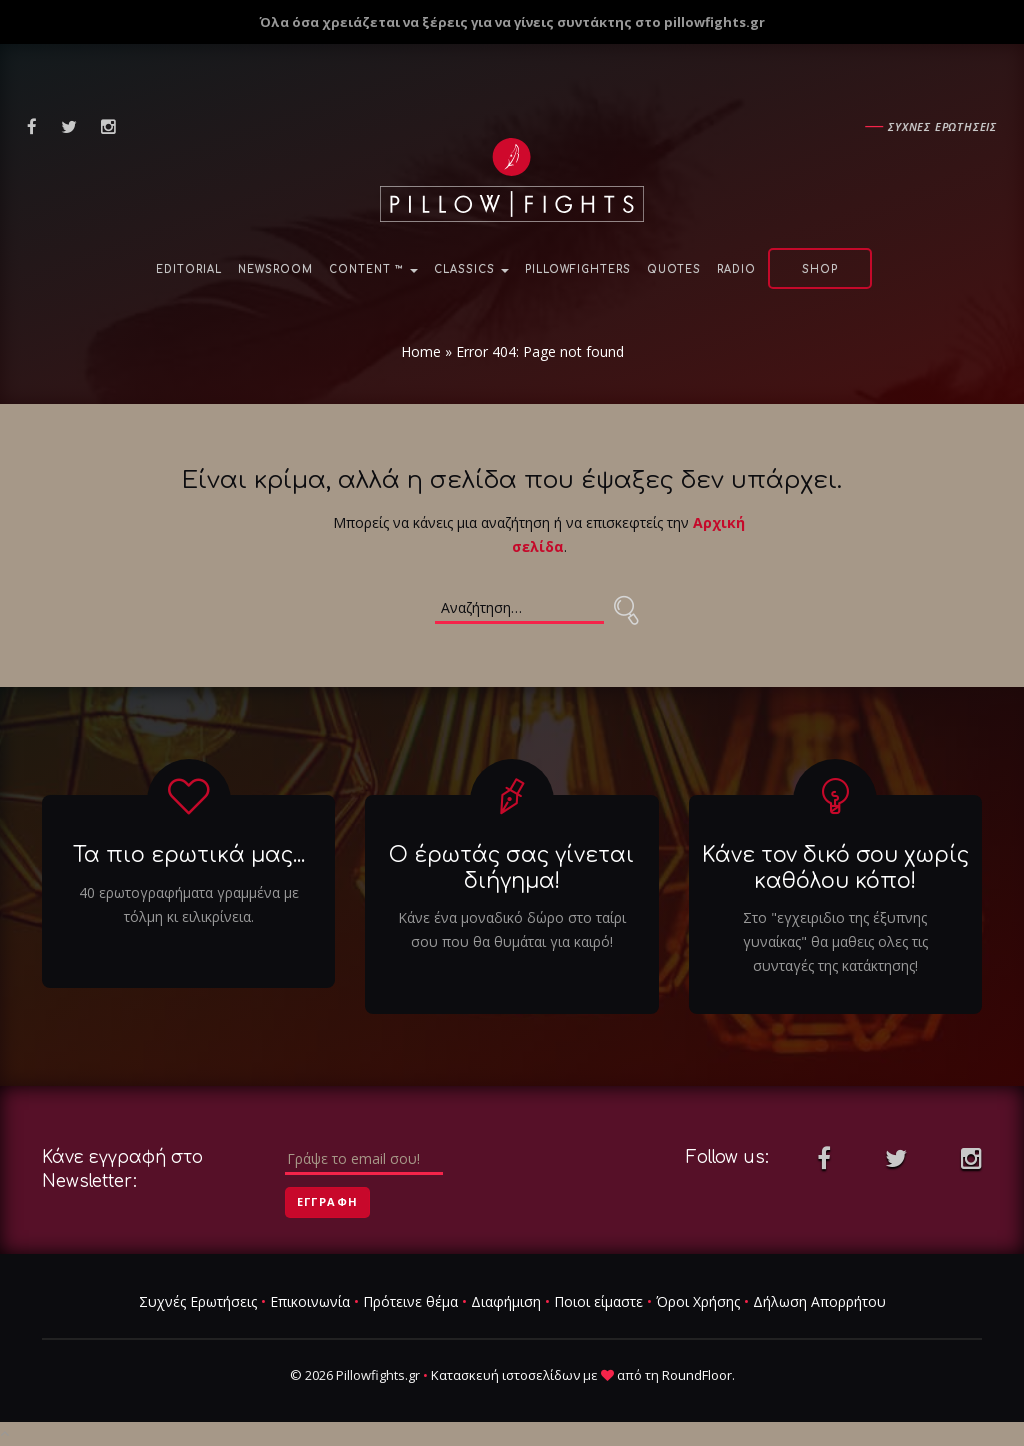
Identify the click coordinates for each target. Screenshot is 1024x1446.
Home (421, 351)
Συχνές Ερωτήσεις (198, 1301)
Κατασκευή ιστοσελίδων (505, 1375)
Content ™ (373, 269)
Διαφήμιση (506, 1301)
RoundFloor (697, 1375)
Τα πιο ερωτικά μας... (189, 856)
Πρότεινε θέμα (410, 1301)
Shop (820, 269)
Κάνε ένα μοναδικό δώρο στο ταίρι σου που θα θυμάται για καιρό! (512, 929)
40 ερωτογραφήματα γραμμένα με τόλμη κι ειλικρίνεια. (189, 904)
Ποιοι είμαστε (598, 1301)
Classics (471, 269)
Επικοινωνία (310, 1301)
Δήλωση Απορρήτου (819, 1301)
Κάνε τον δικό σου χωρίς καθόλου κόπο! (835, 868)
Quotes (674, 269)
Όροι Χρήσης (698, 1301)
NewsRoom (275, 269)
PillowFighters (578, 269)
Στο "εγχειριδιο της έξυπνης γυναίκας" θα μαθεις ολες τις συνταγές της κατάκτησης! (835, 941)
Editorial (189, 269)
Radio (736, 269)
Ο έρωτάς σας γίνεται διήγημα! (511, 868)
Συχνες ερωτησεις (942, 126)
